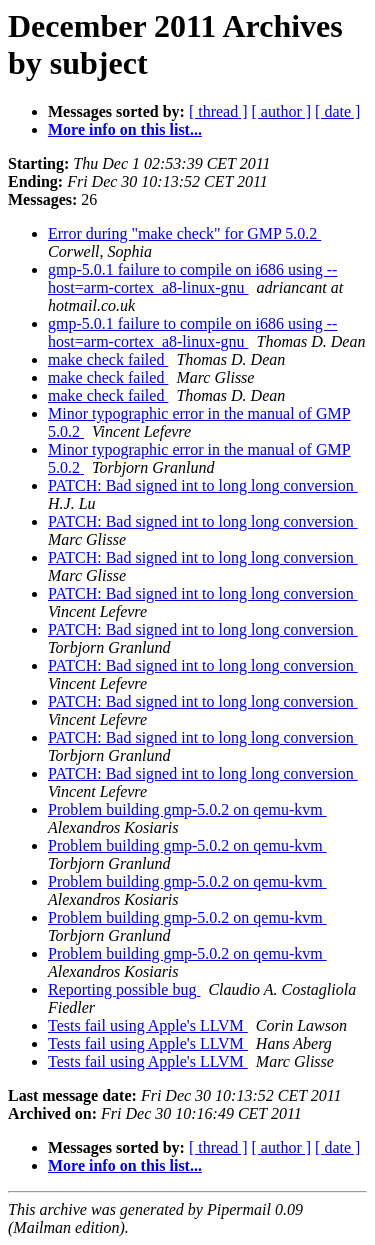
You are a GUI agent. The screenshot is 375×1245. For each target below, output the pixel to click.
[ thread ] (218, 111)
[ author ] (282, 111)
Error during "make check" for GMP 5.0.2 (184, 233)
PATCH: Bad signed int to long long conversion (203, 485)
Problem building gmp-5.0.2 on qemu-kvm (187, 809)
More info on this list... (125, 129)
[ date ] (337, 111)
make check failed (108, 359)
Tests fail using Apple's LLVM (148, 1025)
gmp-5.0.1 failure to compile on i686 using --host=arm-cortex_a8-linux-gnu (192, 278)
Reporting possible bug (124, 989)
